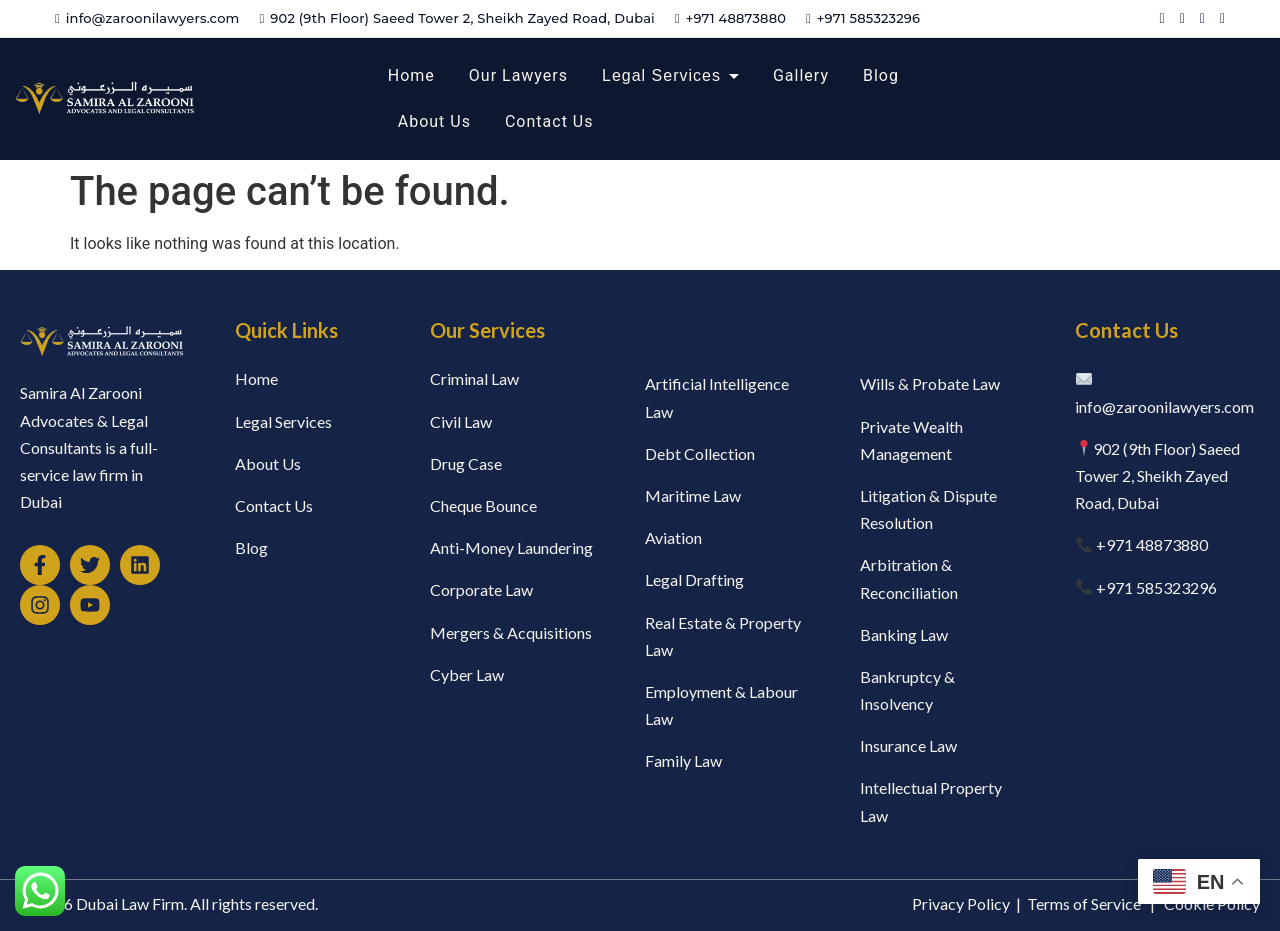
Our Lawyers (518, 75)
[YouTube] (1202, 18)
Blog (881, 75)
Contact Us (549, 121)
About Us (434, 121)
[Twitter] (1182, 18)
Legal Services (661, 75)
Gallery (801, 75)
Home (411, 75)
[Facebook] (1162, 18)
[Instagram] (1222, 18)
